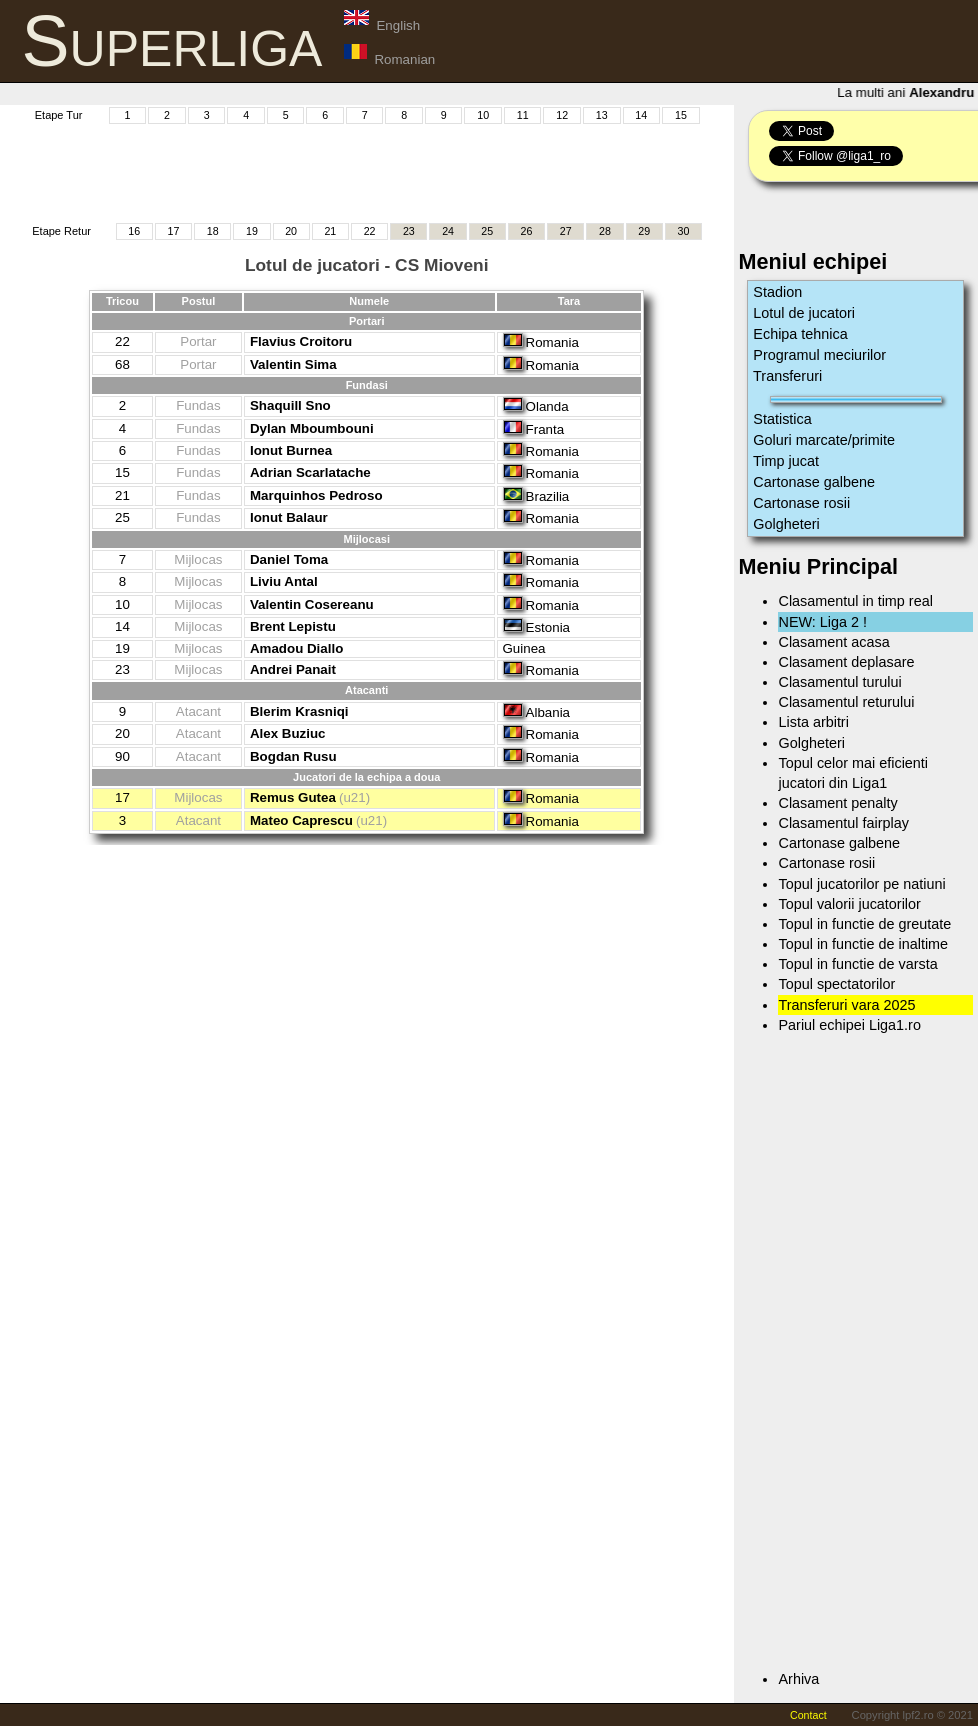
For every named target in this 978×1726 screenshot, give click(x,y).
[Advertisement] (384, 171)
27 (566, 231)
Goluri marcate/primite (824, 440)
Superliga (172, 41)
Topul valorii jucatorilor (849, 904)
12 (562, 115)
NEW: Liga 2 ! (822, 622)
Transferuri (787, 376)
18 (213, 231)
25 (487, 231)
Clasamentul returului (846, 702)
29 (644, 231)
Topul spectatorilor (836, 984)
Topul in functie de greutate (864, 924)
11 (523, 115)
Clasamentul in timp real (855, 601)
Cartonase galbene (814, 482)
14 (641, 115)
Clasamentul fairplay (843, 823)
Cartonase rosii (801, 503)
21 (330, 231)
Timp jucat (786, 461)
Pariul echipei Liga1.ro (849, 1025)
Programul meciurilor (819, 355)
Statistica (782, 419)
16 (134, 231)
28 (605, 231)
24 (448, 231)
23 (409, 231)
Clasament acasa (833, 642)
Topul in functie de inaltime (863, 944)
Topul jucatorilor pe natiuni (861, 884)
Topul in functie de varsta (857, 964)
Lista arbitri (813, 722)
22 (370, 231)
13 (602, 115)
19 (252, 231)
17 (173, 231)
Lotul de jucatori (804, 313)
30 (684, 231)
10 (483, 115)
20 (291, 231)
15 (681, 115)
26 (527, 231)
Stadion (777, 292)
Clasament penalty (837, 803)
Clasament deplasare (846, 662)
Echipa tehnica (800, 334)
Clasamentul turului (839, 682)
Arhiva (798, 1679)
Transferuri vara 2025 (846, 1005)
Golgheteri (786, 524)
